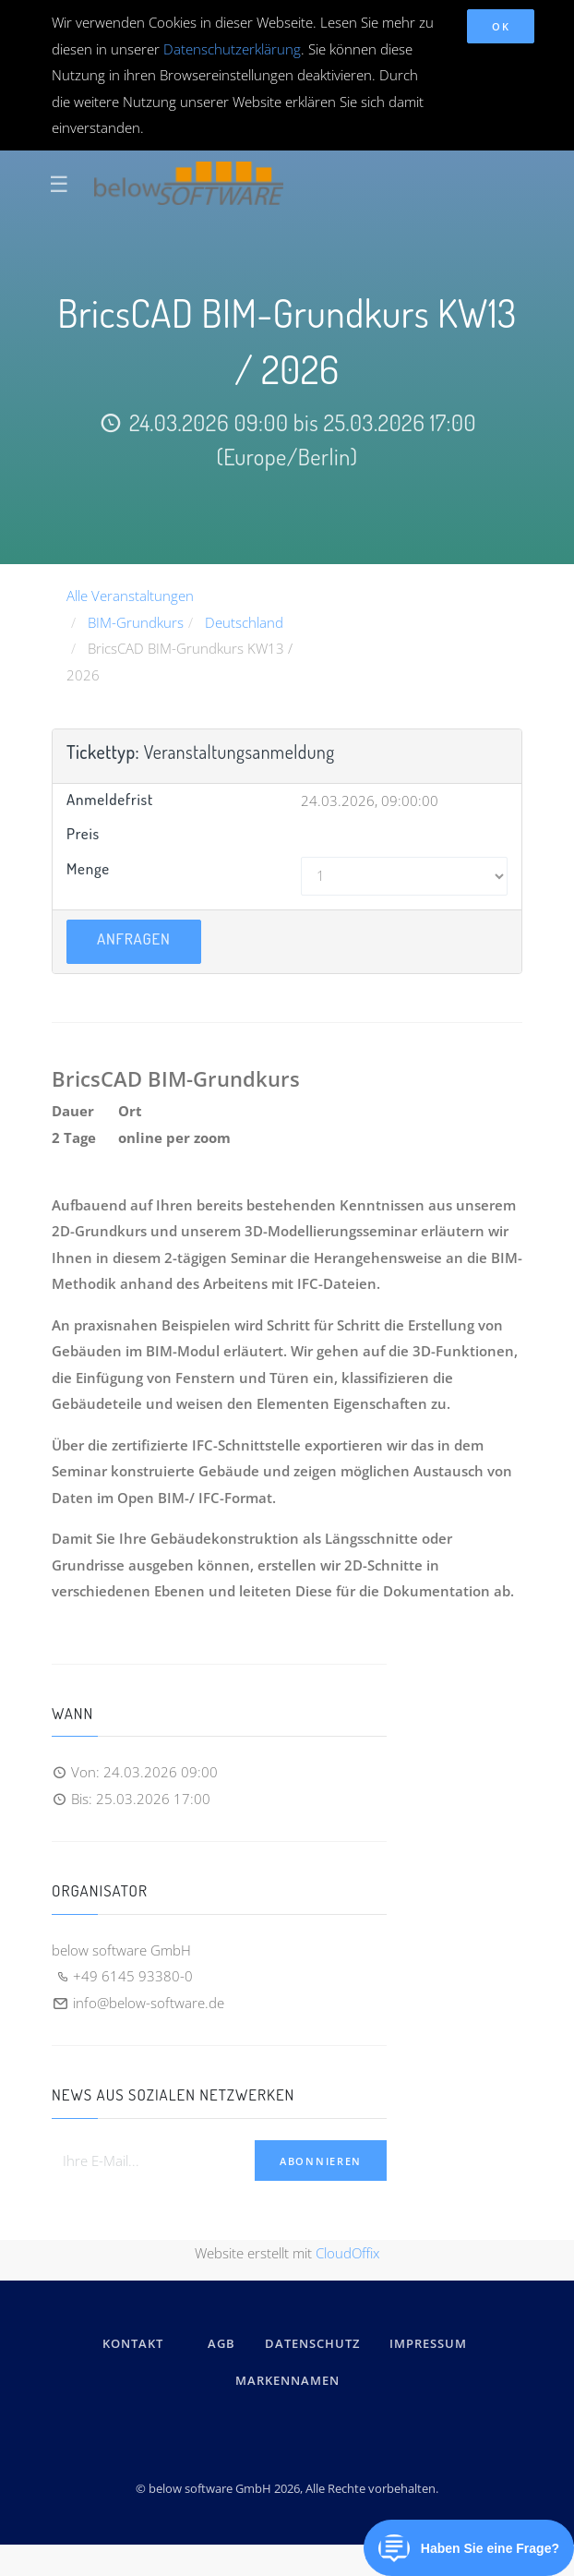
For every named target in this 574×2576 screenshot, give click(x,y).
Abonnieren (321, 2161)
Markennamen (287, 2380)
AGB (221, 2343)
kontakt (132, 2343)
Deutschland (244, 622)
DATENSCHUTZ (312, 2343)
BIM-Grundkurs (136, 622)
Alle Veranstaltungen (130, 595)
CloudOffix (347, 2253)
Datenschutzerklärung (232, 49)
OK (500, 26)
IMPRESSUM (430, 2343)
